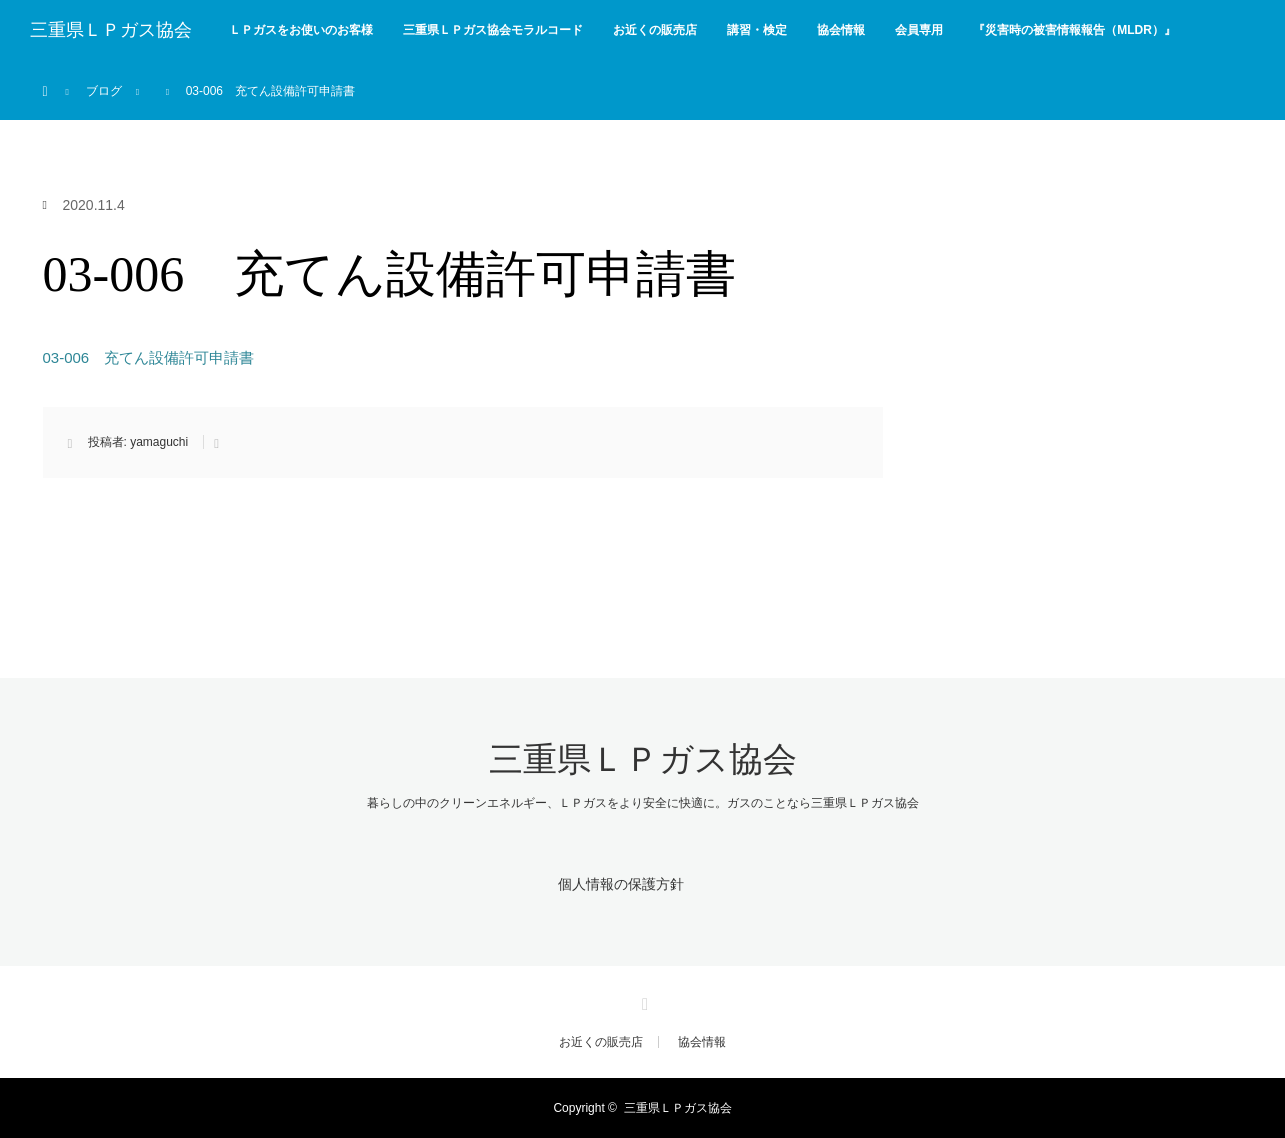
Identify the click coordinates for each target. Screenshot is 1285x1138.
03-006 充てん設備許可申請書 (149, 357)
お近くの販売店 (655, 30)
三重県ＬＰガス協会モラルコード (493, 30)
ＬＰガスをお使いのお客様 (301, 30)
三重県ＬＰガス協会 (111, 30)
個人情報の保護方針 (621, 884)
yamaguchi (159, 442)
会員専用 (919, 30)
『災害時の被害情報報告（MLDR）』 (1074, 30)
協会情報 (841, 30)
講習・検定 (757, 30)
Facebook (643, 1001)
